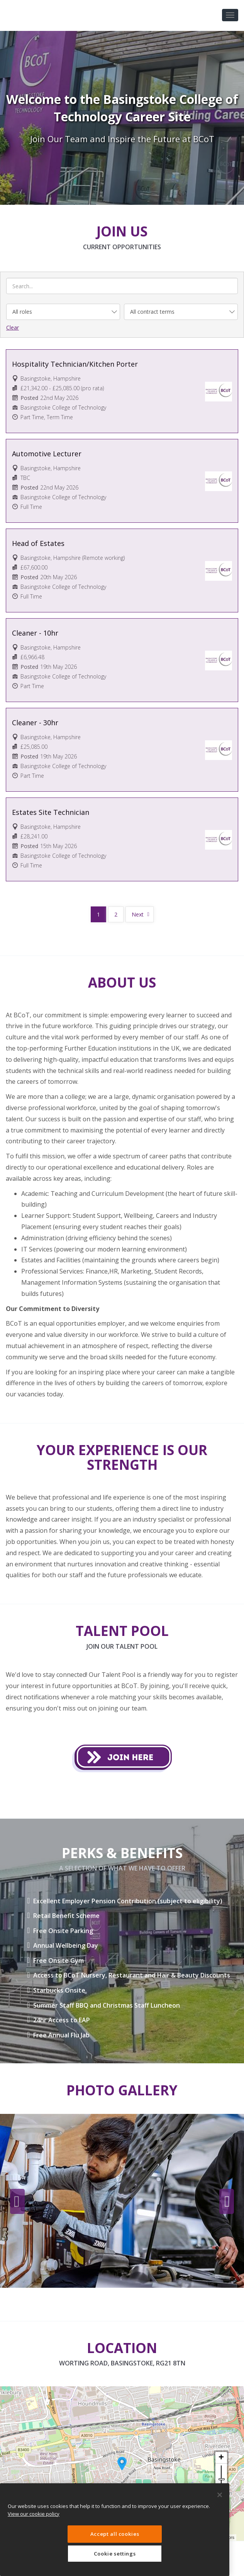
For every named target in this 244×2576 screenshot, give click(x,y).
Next (138, 914)
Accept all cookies (114, 2533)
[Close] (219, 2494)
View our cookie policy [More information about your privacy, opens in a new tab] (33, 2513)
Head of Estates (38, 543)
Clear (12, 327)
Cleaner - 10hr (35, 633)
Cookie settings (115, 2553)
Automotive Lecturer (46, 453)
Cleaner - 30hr (35, 722)
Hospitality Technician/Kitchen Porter (75, 364)
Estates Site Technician (50, 812)
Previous (17, 2201)
